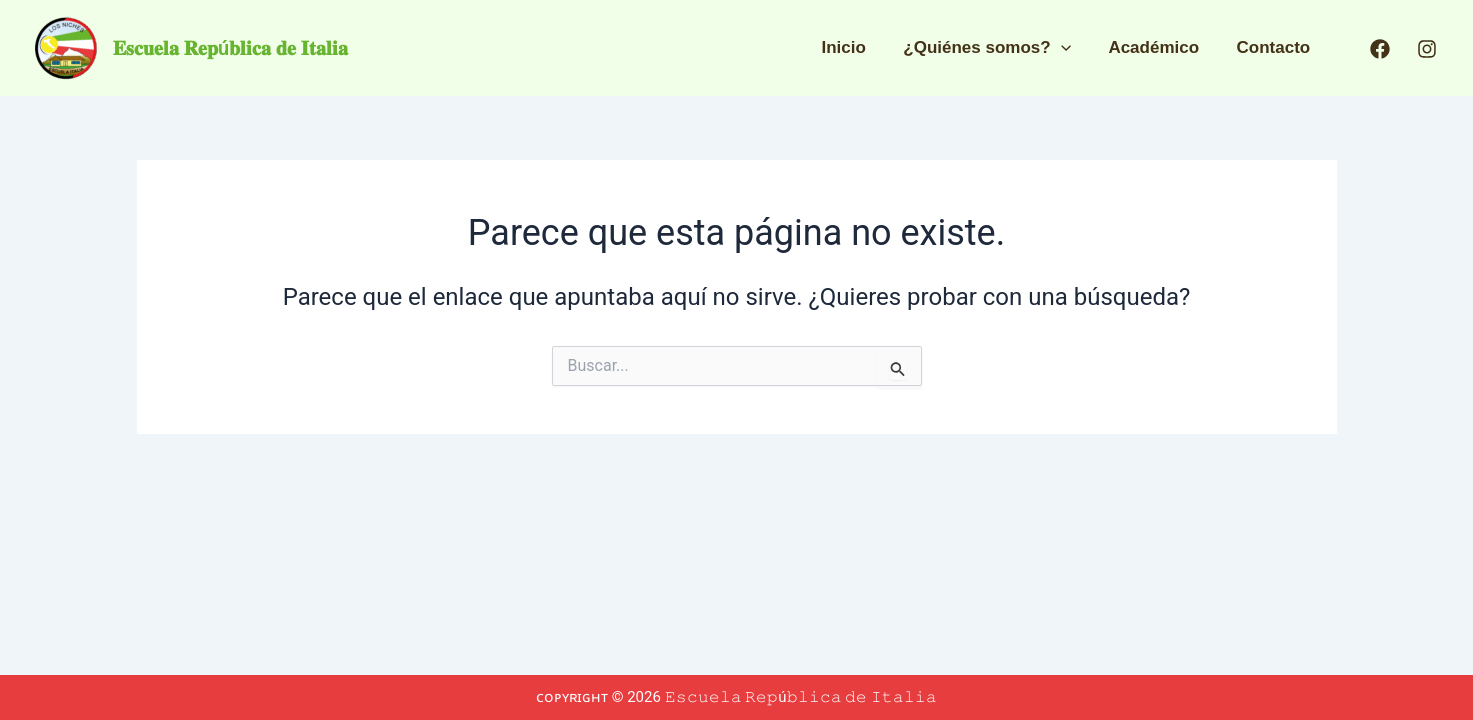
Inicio (856, 47)
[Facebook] (1380, 49)
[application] (1069, 48)
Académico (1159, 47)
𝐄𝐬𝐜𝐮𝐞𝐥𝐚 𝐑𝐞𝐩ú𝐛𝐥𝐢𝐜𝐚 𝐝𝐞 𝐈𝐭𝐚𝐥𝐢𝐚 (230, 48)
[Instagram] (1427, 49)
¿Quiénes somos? (996, 48)
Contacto (1275, 47)
